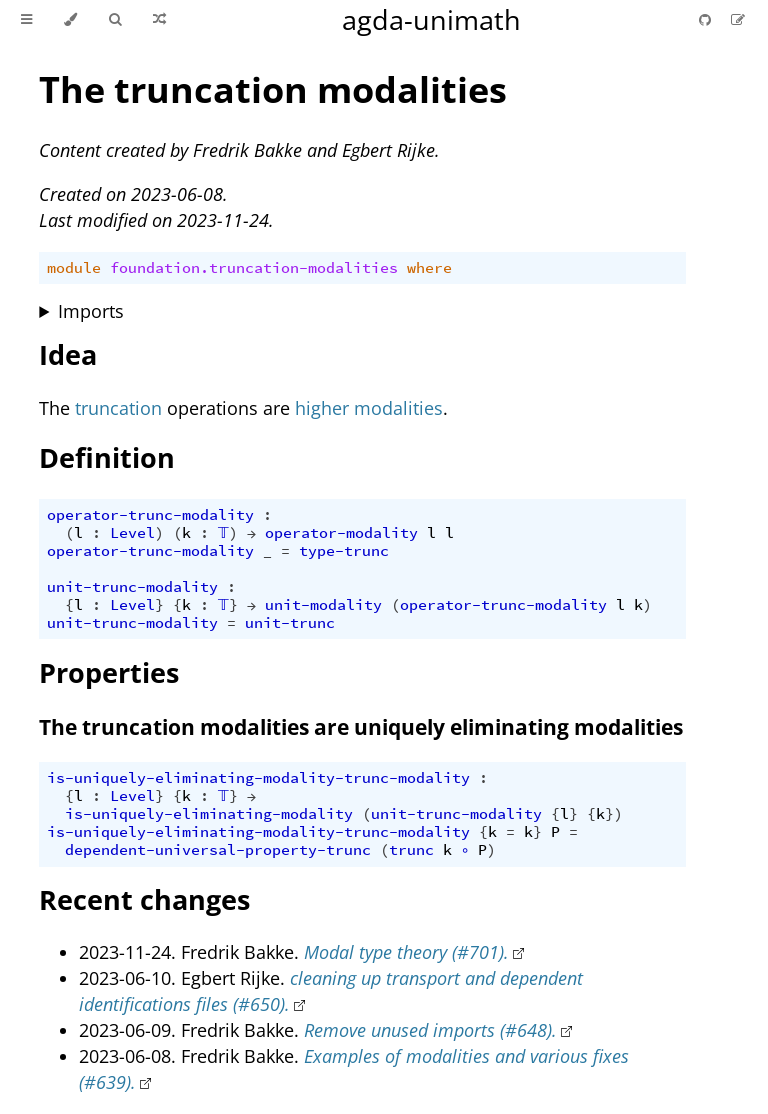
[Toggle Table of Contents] (26, 20)
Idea (68, 354)
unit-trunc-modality (132, 587)
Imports (91, 311)
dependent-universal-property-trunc (218, 850)
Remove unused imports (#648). (430, 1030)
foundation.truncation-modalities (254, 268)
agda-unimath (431, 19)
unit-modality (323, 605)
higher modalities (369, 408)
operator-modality (341, 533)
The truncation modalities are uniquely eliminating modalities (361, 727)
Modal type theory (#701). (406, 952)
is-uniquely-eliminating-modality (209, 814)
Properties (109, 672)
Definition (107, 457)
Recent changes (144, 899)
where (429, 268)
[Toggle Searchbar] (115, 20)
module (74, 268)
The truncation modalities (273, 89)
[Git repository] (707, 19)
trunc (411, 850)
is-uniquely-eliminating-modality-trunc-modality (258, 778)
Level (132, 533)
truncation (118, 408)
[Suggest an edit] (738, 19)
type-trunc (344, 551)
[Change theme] (70, 20)
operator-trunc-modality (150, 515)
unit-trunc (290, 623)
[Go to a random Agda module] (159, 20)
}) (614, 814)
